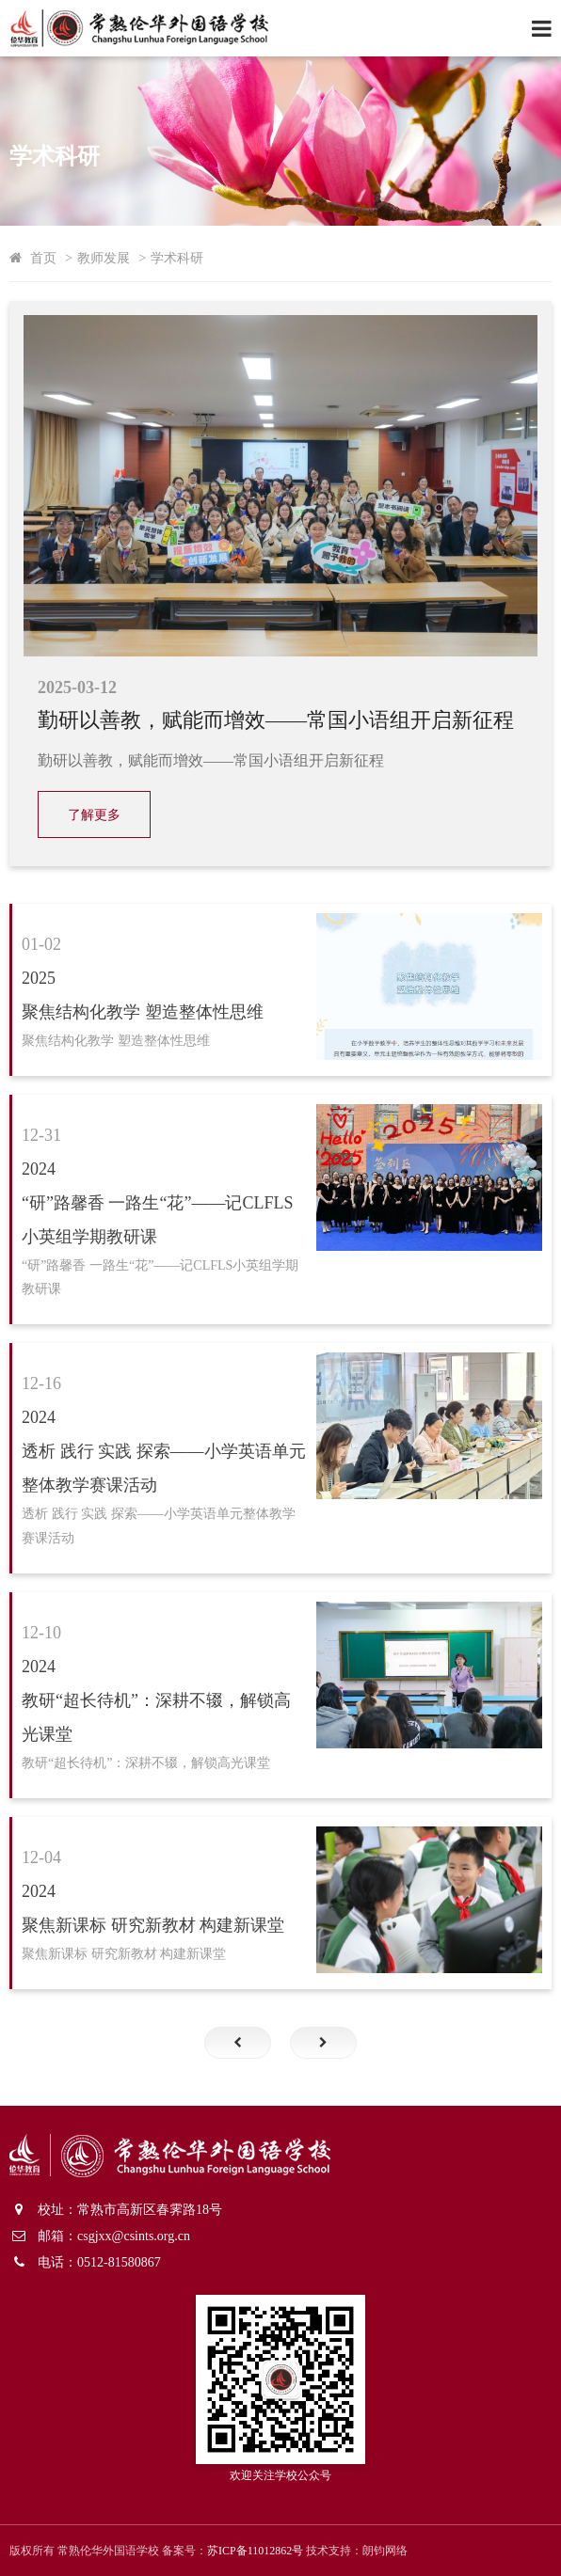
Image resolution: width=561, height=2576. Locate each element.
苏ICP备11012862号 (255, 2550)
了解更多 (94, 815)
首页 (43, 257)
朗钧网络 (385, 2550)
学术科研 (177, 257)
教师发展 (103, 257)
